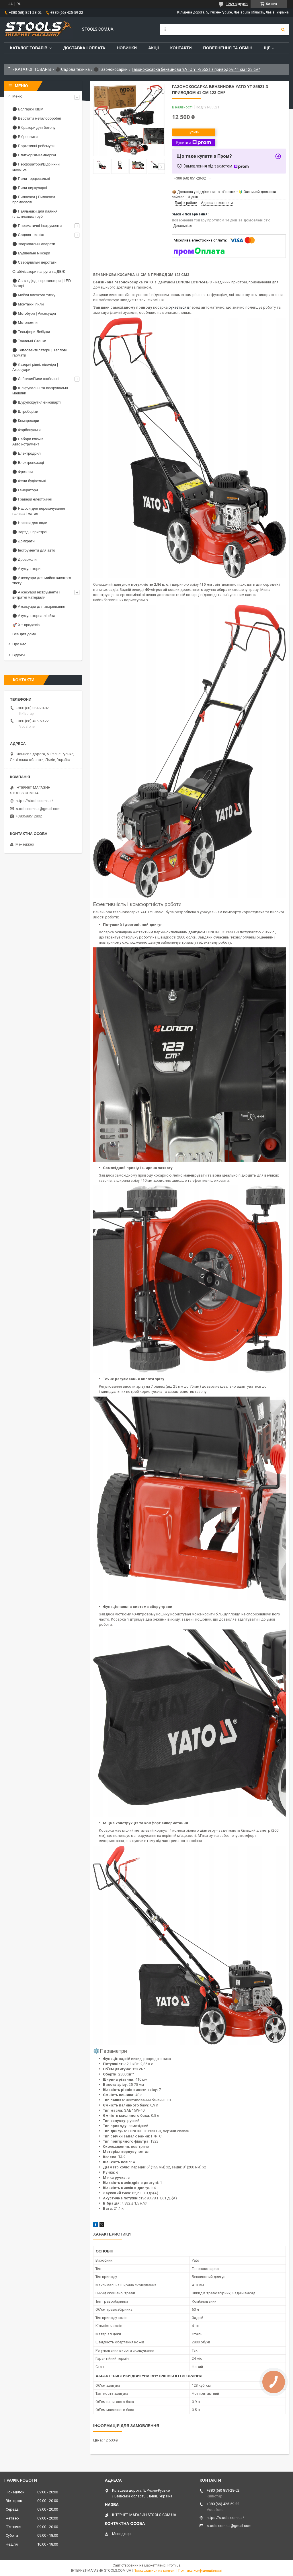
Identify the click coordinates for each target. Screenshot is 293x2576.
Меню (17, 96)
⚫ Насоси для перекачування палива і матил (38, 511)
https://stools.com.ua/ (34, 801)
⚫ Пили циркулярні (29, 188)
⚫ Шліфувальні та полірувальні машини (40, 390)
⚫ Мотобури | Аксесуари (34, 313)
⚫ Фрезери (22, 472)
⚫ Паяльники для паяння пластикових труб (34, 214)
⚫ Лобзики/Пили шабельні (35, 379)
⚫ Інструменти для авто (33, 550)
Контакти (181, 48)
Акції (153, 48)
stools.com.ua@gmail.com (38, 809)
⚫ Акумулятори (26, 568)
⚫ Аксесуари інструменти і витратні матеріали (36, 594)
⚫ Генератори (25, 490)
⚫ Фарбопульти (26, 430)
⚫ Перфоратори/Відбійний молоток (36, 167)
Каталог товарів (28, 48)
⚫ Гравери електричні (32, 499)
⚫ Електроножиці (28, 462)
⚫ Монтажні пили (28, 304)
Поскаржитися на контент (155, 2571)
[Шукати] (283, 29)
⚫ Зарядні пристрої (29, 532)
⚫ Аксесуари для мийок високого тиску (41, 580)
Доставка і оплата (84, 48)
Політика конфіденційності (200, 2571)
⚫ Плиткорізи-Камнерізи (34, 155)
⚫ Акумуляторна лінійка (33, 616)
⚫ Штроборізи (25, 411)
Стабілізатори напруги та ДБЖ (38, 271)
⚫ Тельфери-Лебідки (31, 332)
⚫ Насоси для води (29, 523)
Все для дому (24, 634)
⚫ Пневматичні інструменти (37, 225)
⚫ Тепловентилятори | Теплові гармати (39, 352)
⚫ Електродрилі (27, 453)
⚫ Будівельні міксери (31, 253)
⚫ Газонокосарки (111, 69)
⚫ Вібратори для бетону (34, 127)
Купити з (193, 142)
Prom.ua (174, 2565)
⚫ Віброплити (25, 137)
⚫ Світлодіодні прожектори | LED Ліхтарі (41, 283)
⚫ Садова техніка (72, 69)
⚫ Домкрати (23, 541)
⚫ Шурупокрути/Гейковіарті (36, 402)
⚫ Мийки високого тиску (33, 295)
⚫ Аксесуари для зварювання (38, 606)
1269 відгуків (237, 4)
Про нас (19, 644)
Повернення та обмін (228, 48)
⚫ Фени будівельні (29, 481)
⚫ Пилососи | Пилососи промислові (33, 199)
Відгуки (18, 655)
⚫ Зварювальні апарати (33, 244)
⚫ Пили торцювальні (31, 178)
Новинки (127, 48)
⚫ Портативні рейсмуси (33, 146)
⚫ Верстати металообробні (36, 118)
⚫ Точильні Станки (29, 341)
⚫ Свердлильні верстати (34, 262)
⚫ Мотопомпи (25, 322)
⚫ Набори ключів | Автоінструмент (28, 441)
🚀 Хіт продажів (26, 625)
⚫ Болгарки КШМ (27, 109)
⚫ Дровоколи (24, 559)
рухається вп (180, 307)
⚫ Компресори (25, 420)
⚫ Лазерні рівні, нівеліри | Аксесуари (35, 367)
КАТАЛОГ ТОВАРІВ (33, 69)
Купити (193, 132)
